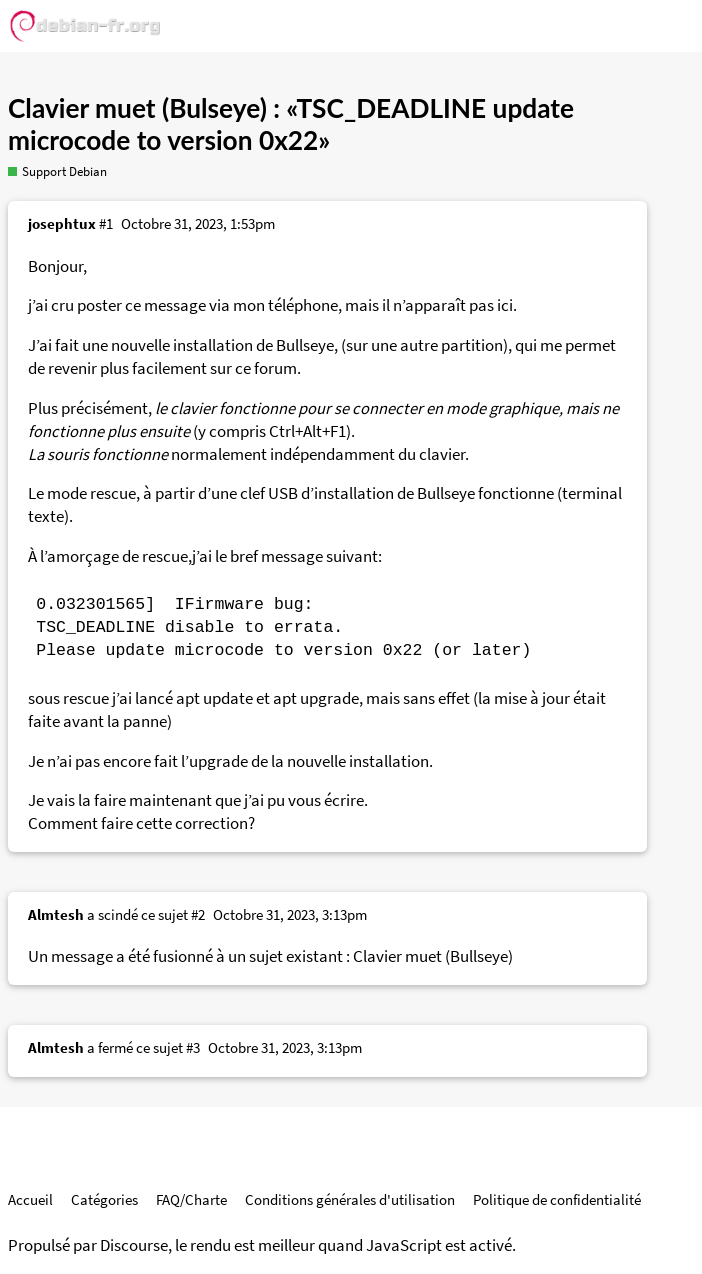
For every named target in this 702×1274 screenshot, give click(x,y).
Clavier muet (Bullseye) (433, 956)
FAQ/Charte (191, 1199)
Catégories (104, 1199)
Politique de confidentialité (557, 1199)
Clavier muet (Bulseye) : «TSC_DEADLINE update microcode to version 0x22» (291, 124)
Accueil (30, 1199)
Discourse (134, 1245)
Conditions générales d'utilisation (350, 1199)
